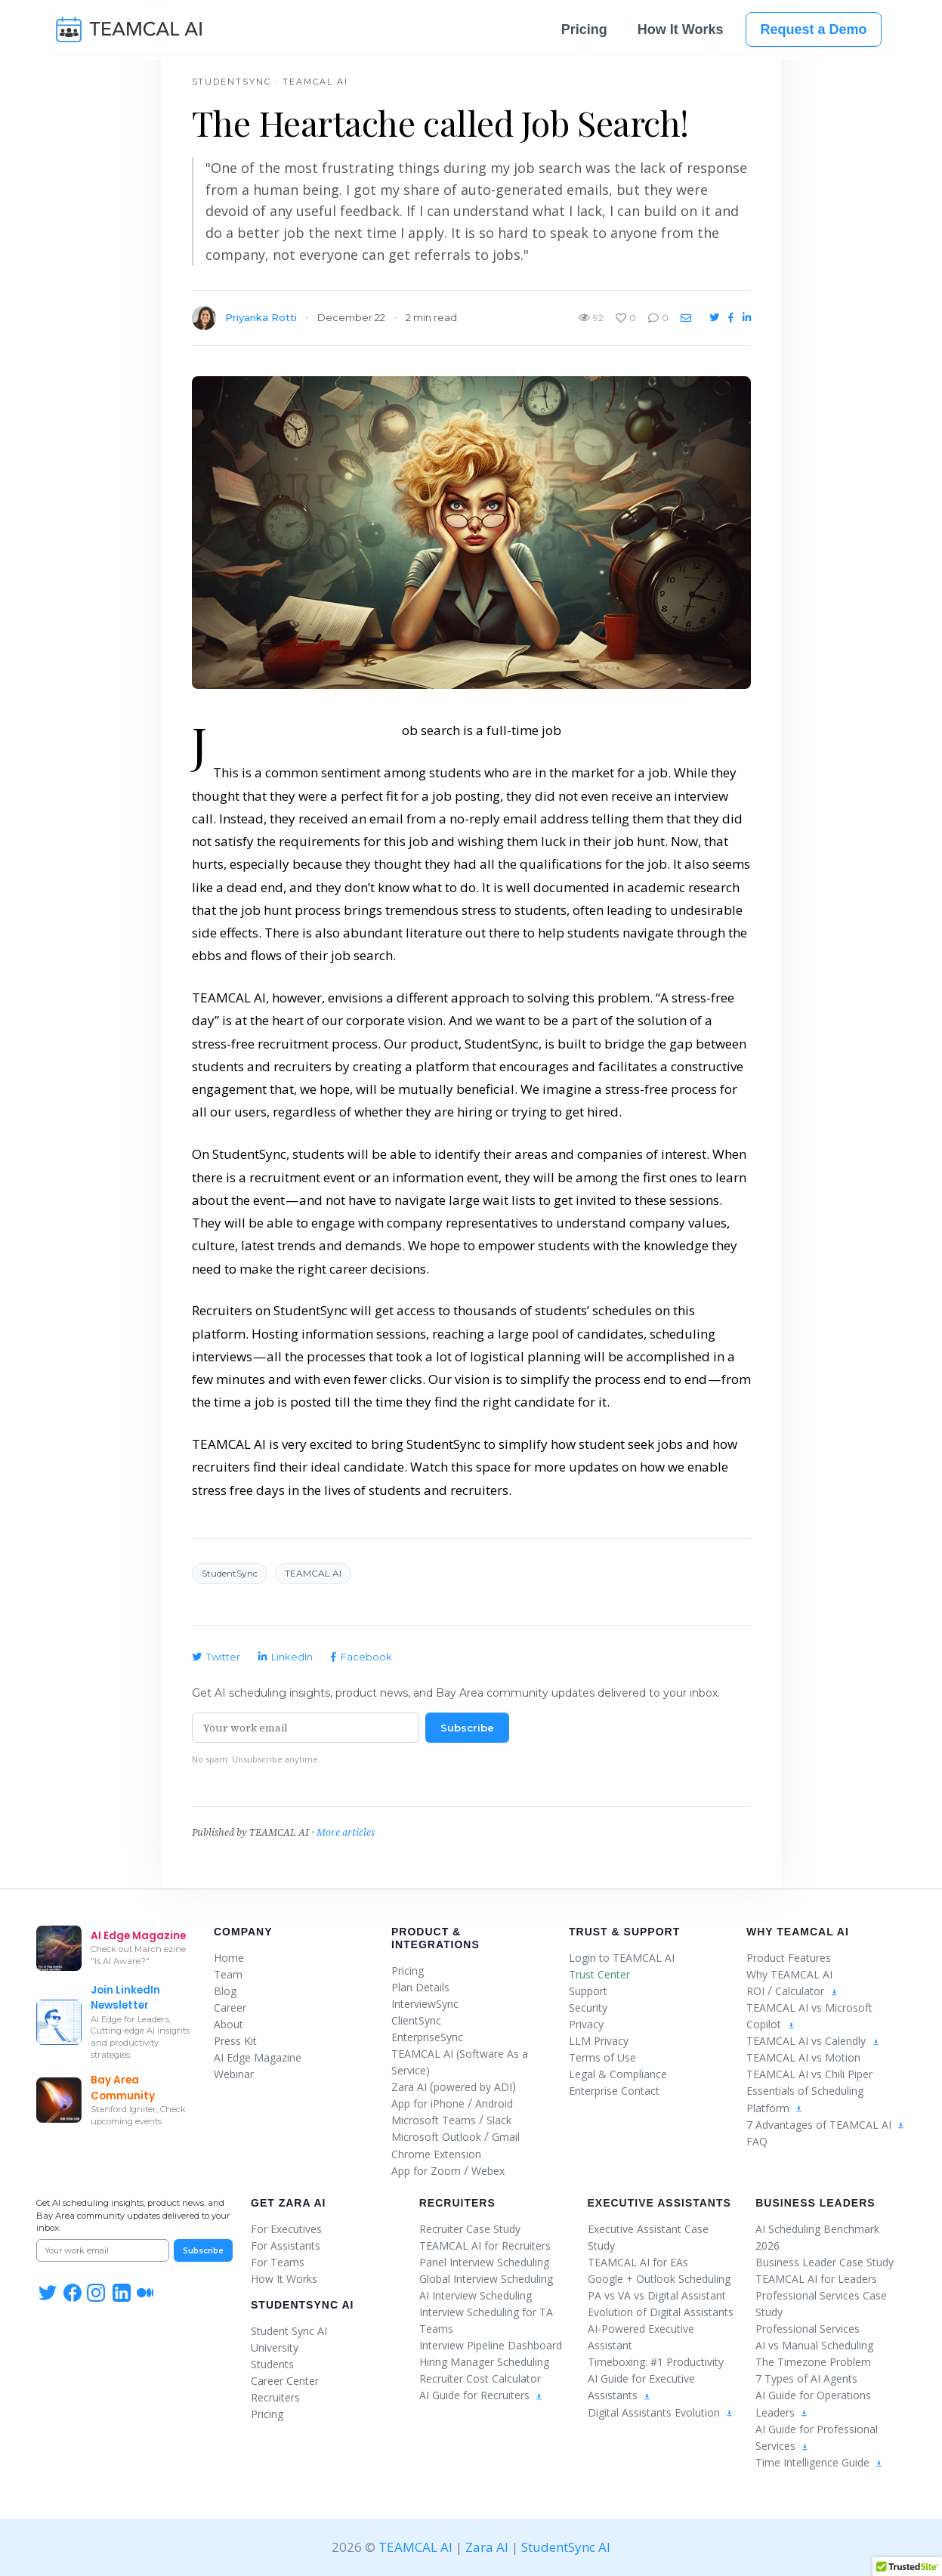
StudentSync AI (302, 2305)
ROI (755, 1991)
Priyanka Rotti (261, 317)
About (228, 2024)
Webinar (234, 2074)
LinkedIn (285, 1657)
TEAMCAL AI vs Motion (803, 2057)
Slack (498, 2120)
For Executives (286, 2229)
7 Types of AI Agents (806, 2378)
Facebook (361, 1657)
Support (588, 1991)
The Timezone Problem (813, 2362)
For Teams (277, 2262)
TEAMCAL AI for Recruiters (485, 2245)
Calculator (799, 1991)
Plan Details (420, 1987)
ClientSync (416, 2020)
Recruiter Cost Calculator (480, 2378)
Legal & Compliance (618, 2074)
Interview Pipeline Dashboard (490, 2345)
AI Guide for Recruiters (481, 2395)
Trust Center (599, 1974)
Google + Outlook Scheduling (659, 2279)
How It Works (681, 31)
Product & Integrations (435, 1938)
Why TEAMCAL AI (789, 1974)
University (274, 2347)
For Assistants (285, 2245)
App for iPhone (428, 2103)
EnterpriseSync (427, 2037)
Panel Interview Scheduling (484, 2262)
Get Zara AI (288, 2203)
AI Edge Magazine (257, 2057)
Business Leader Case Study (824, 2262)
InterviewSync (425, 2004)
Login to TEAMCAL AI (622, 1958)
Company (243, 1932)
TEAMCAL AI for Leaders (816, 2279)
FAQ (756, 2141)
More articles (346, 1832)
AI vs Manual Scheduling (814, 2345)
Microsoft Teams (433, 2120)
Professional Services (807, 2328)
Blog (225, 1991)
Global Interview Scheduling (486, 2279)
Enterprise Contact (614, 2090)
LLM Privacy (599, 2041)
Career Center (285, 2381)
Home (229, 1958)
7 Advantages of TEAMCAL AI (825, 2124)
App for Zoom (426, 2171)
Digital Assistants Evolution (661, 2412)
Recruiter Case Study (469, 2229)
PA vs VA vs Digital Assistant (657, 2295)
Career (230, 2007)
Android (494, 2103)
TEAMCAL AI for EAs (638, 2262)
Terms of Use (602, 2057)
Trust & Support (624, 1932)
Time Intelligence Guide (819, 2462)
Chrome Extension (436, 2154)
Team (228, 1974)
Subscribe (467, 1728)
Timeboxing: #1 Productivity (656, 2362)
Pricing (584, 31)
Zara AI (409, 2087)
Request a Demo (813, 31)
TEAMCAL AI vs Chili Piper (809, 2074)
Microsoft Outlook (436, 2137)
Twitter (216, 1657)
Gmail (506, 2137)
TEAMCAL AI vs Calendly (806, 2041)
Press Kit (235, 2041)
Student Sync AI (289, 2331)
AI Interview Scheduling (475, 2295)
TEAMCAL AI (415, 2547)
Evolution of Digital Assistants (661, 2312)
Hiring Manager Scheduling (484, 2362)
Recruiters (275, 2397)
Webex (488, 2171)
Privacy (586, 2024)
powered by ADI (473, 2087)
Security (588, 2007)
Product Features (788, 1958)
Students (272, 2364)
